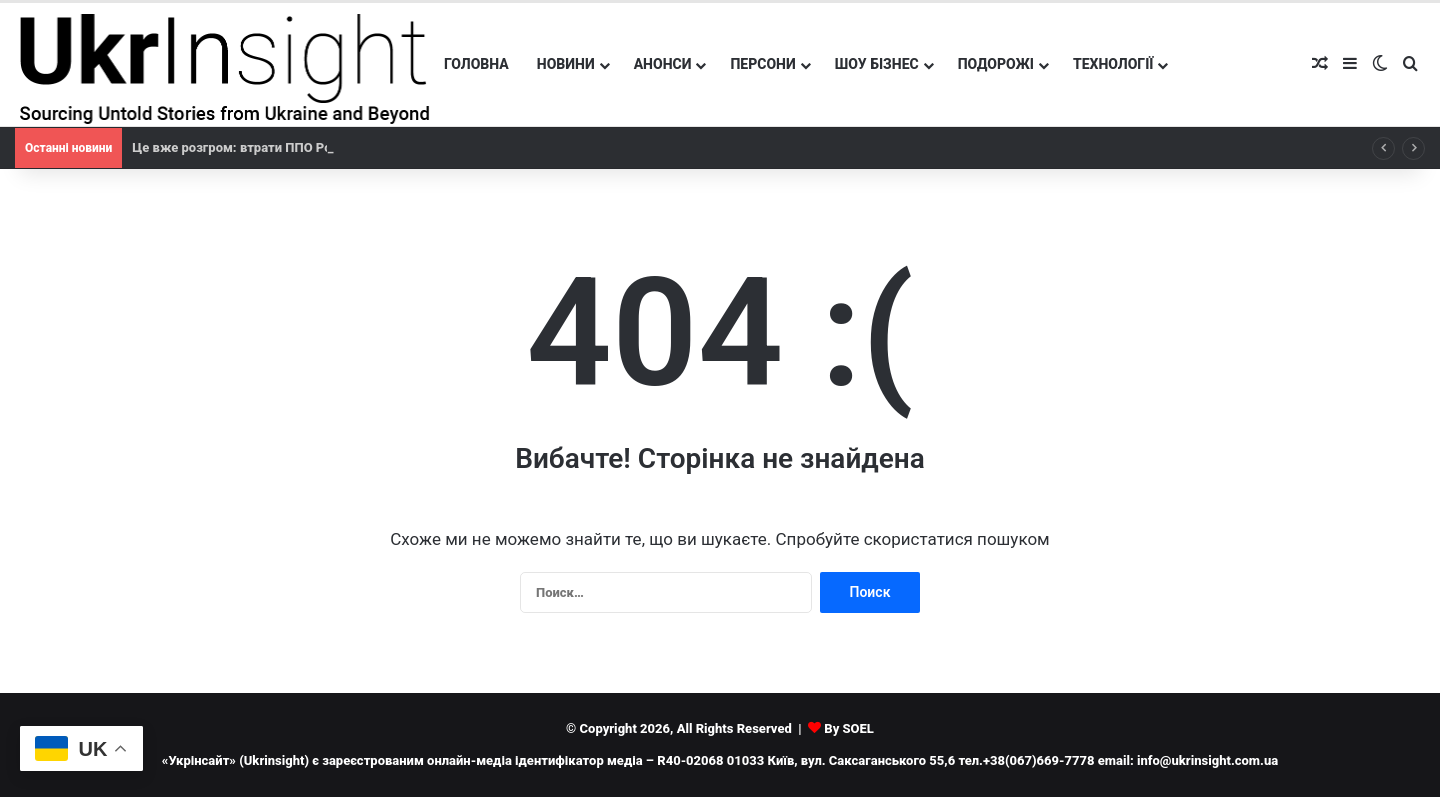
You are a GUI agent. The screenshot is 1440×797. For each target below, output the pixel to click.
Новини (566, 64)
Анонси (663, 64)
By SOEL (849, 728)
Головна (476, 64)
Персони (762, 64)
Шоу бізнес (877, 64)
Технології (1113, 64)
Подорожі (996, 64)
